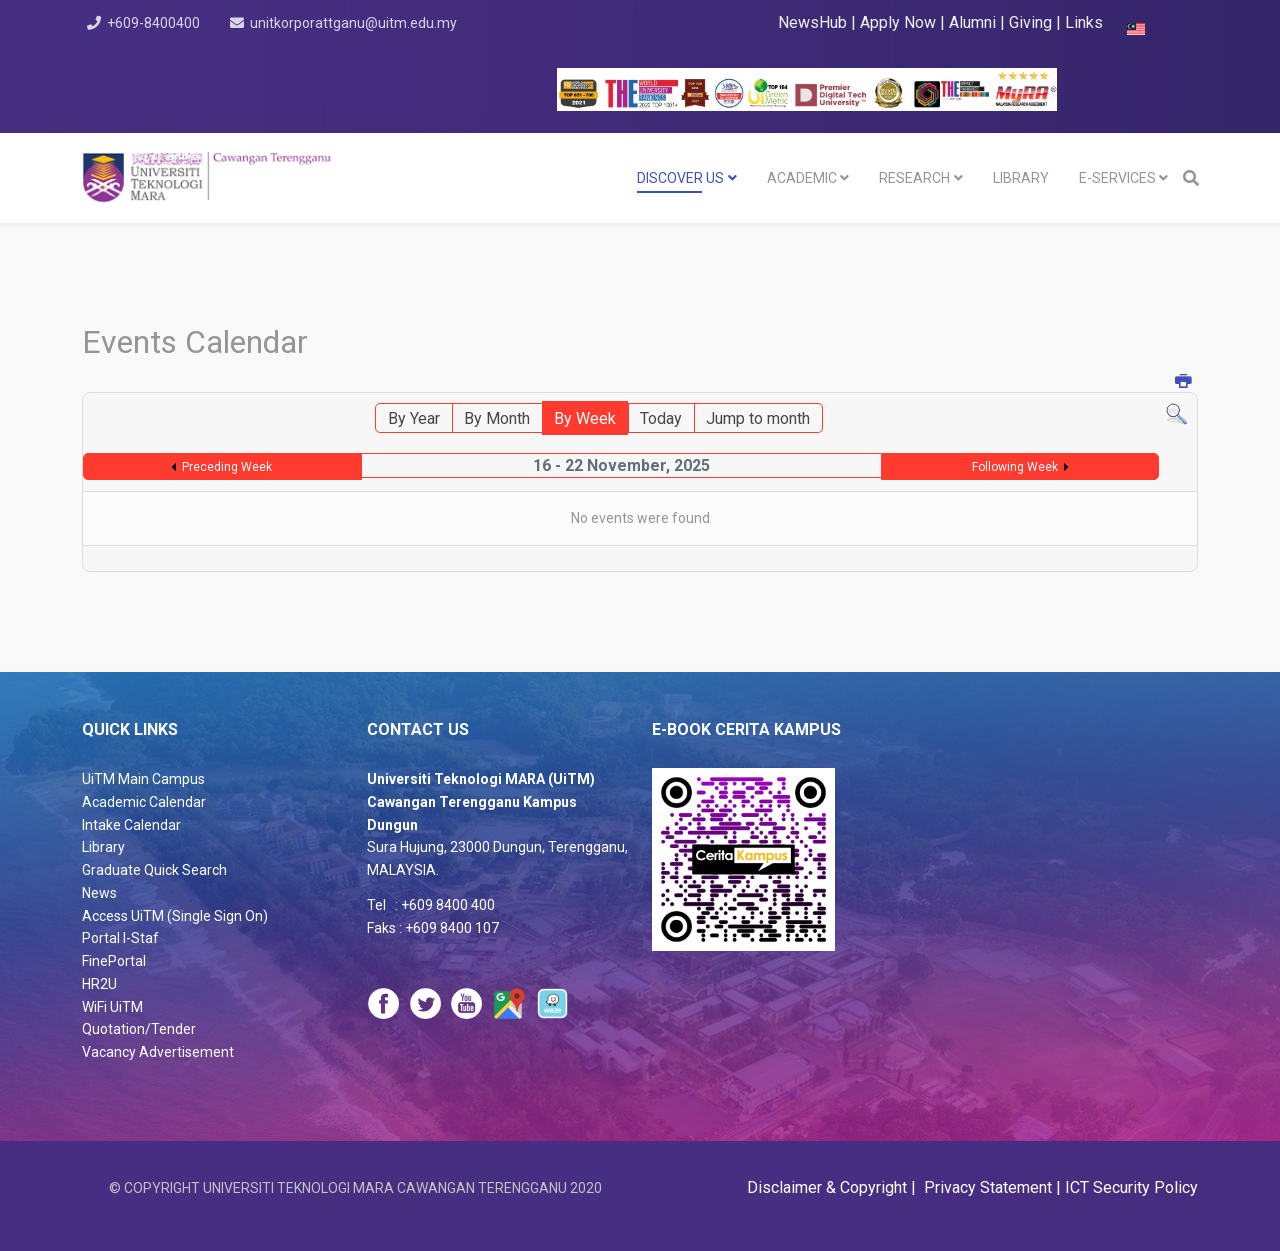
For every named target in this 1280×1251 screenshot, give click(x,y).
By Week (585, 418)
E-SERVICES (1117, 178)
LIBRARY (1021, 178)
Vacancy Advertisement (158, 1052)
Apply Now (898, 22)
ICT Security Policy (1131, 1187)
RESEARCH (914, 178)
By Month (497, 418)
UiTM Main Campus (143, 779)
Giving (1030, 22)
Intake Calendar (131, 825)
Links (1084, 22)
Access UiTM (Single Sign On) (175, 916)
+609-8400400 (156, 23)
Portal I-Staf (120, 938)
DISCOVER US (680, 178)
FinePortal (114, 961)
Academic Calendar (144, 802)
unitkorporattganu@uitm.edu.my (359, 23)
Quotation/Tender (139, 1029)
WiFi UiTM (112, 1007)
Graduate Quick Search (154, 870)
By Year (414, 418)
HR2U (99, 984)
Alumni (974, 22)
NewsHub (812, 22)
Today (661, 418)
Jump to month (758, 418)
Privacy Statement (986, 1187)
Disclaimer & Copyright (829, 1187)
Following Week (1015, 467)
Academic (802, 178)
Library (103, 847)
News (99, 893)
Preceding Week (227, 467)
